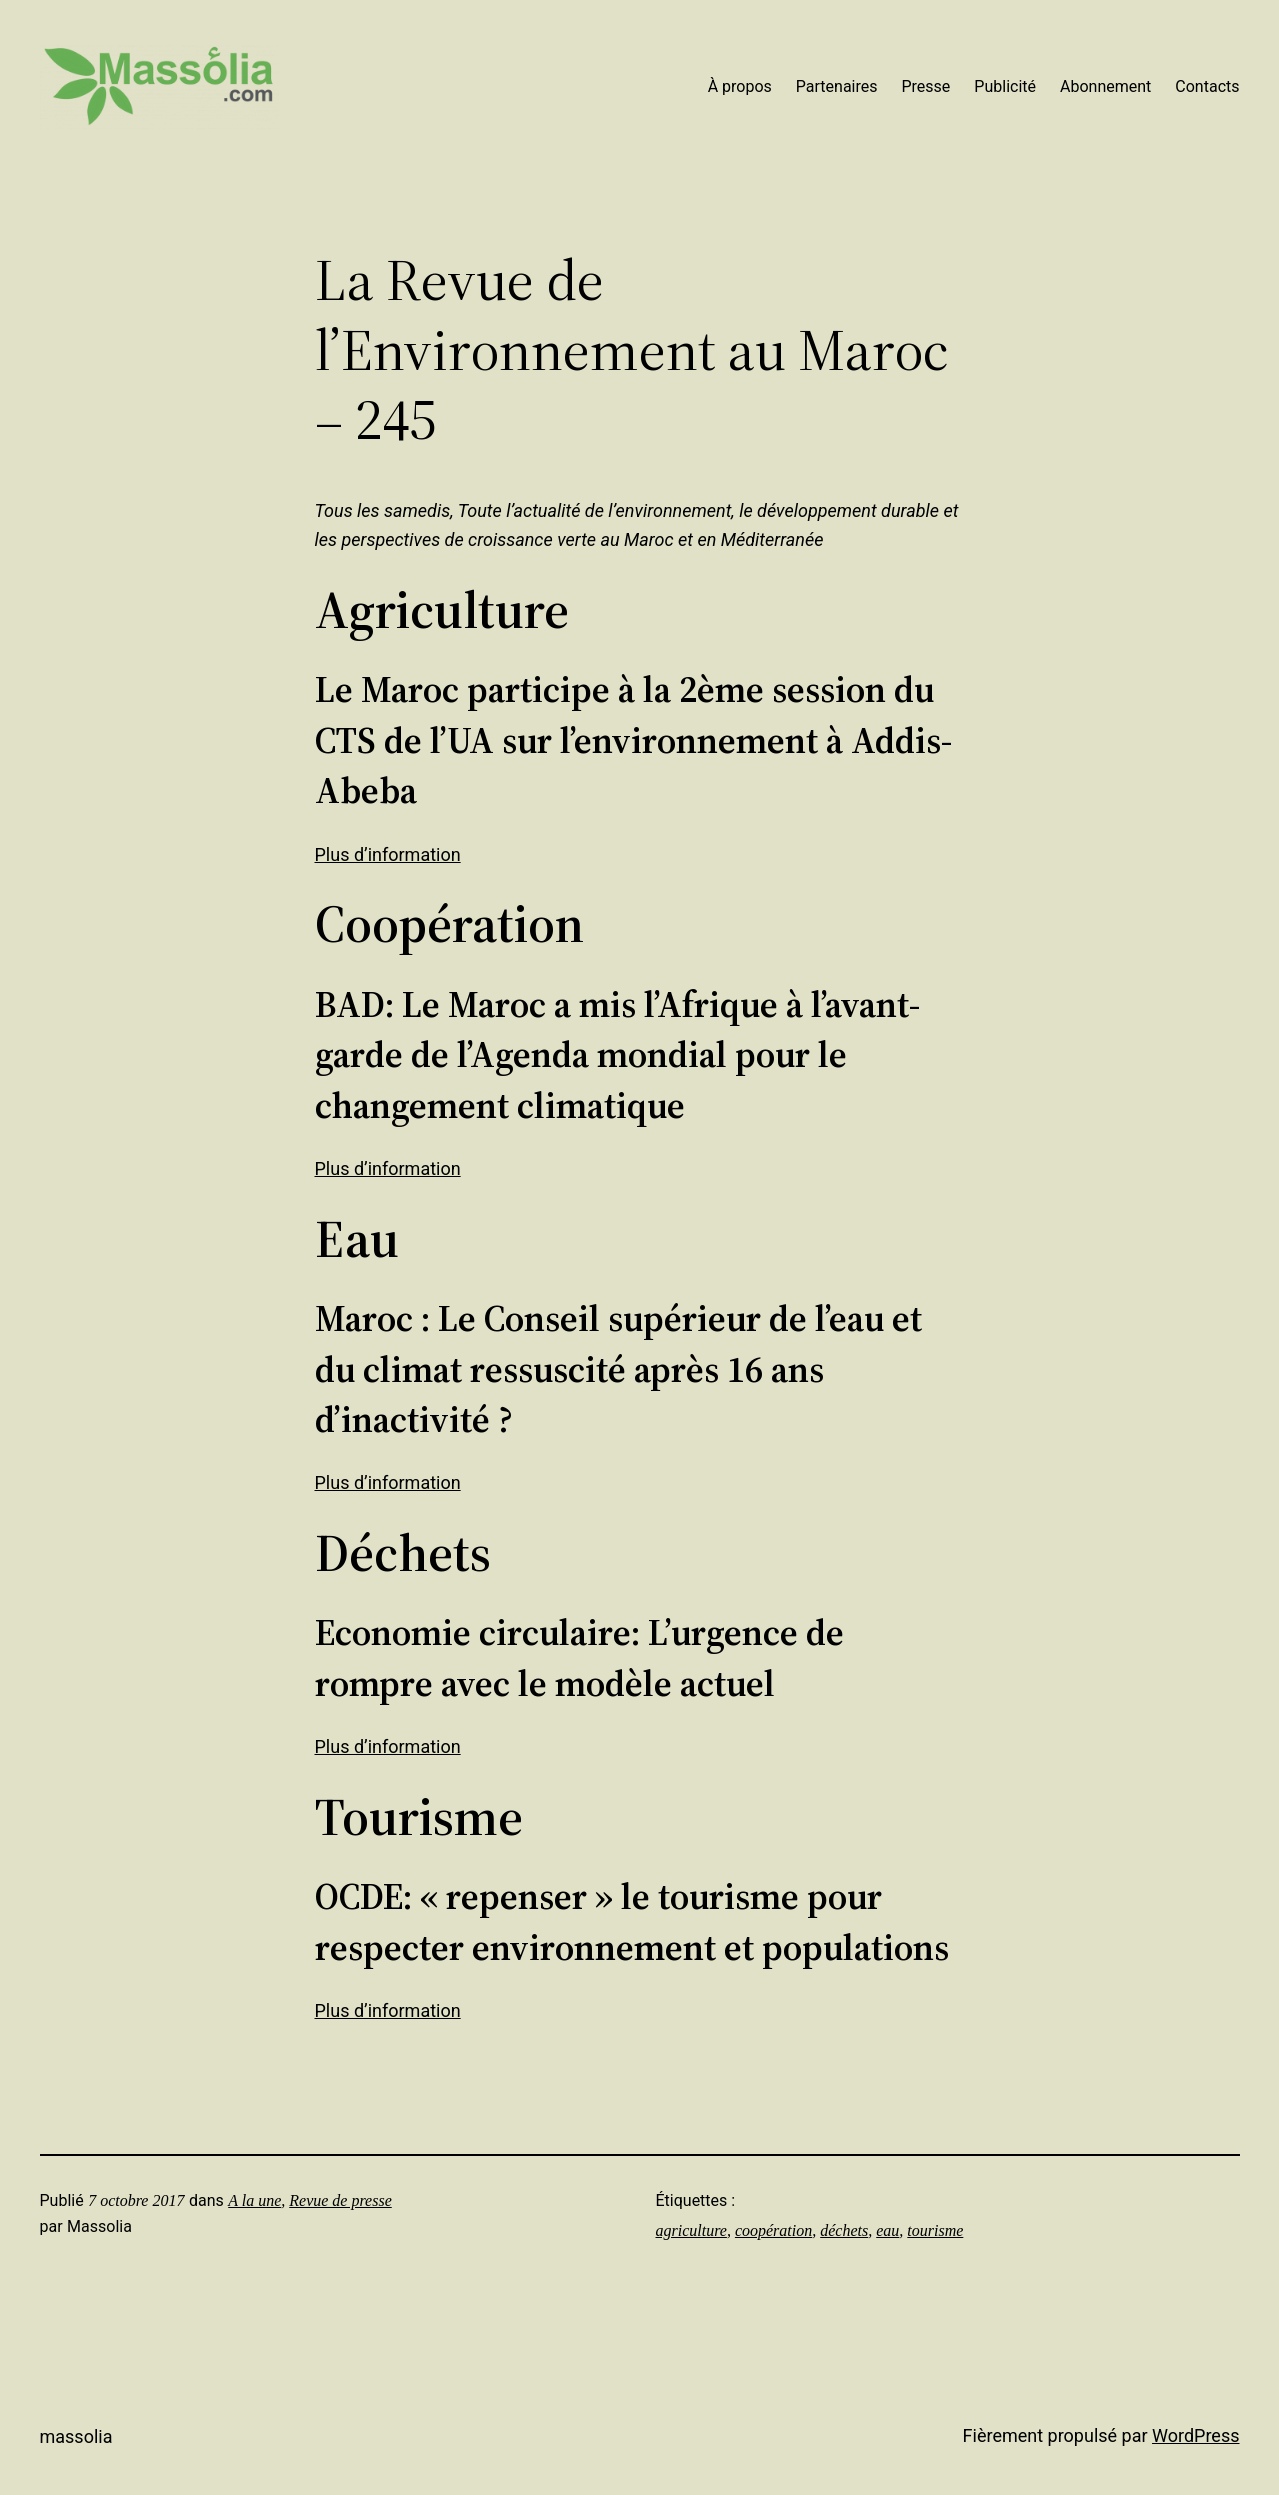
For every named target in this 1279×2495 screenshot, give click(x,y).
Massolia (76, 2436)
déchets (844, 2230)
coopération (773, 2230)
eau (887, 2230)
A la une (254, 2200)
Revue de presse (340, 2200)
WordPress (1195, 2435)
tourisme (935, 2230)
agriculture (691, 2230)
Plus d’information (388, 854)
